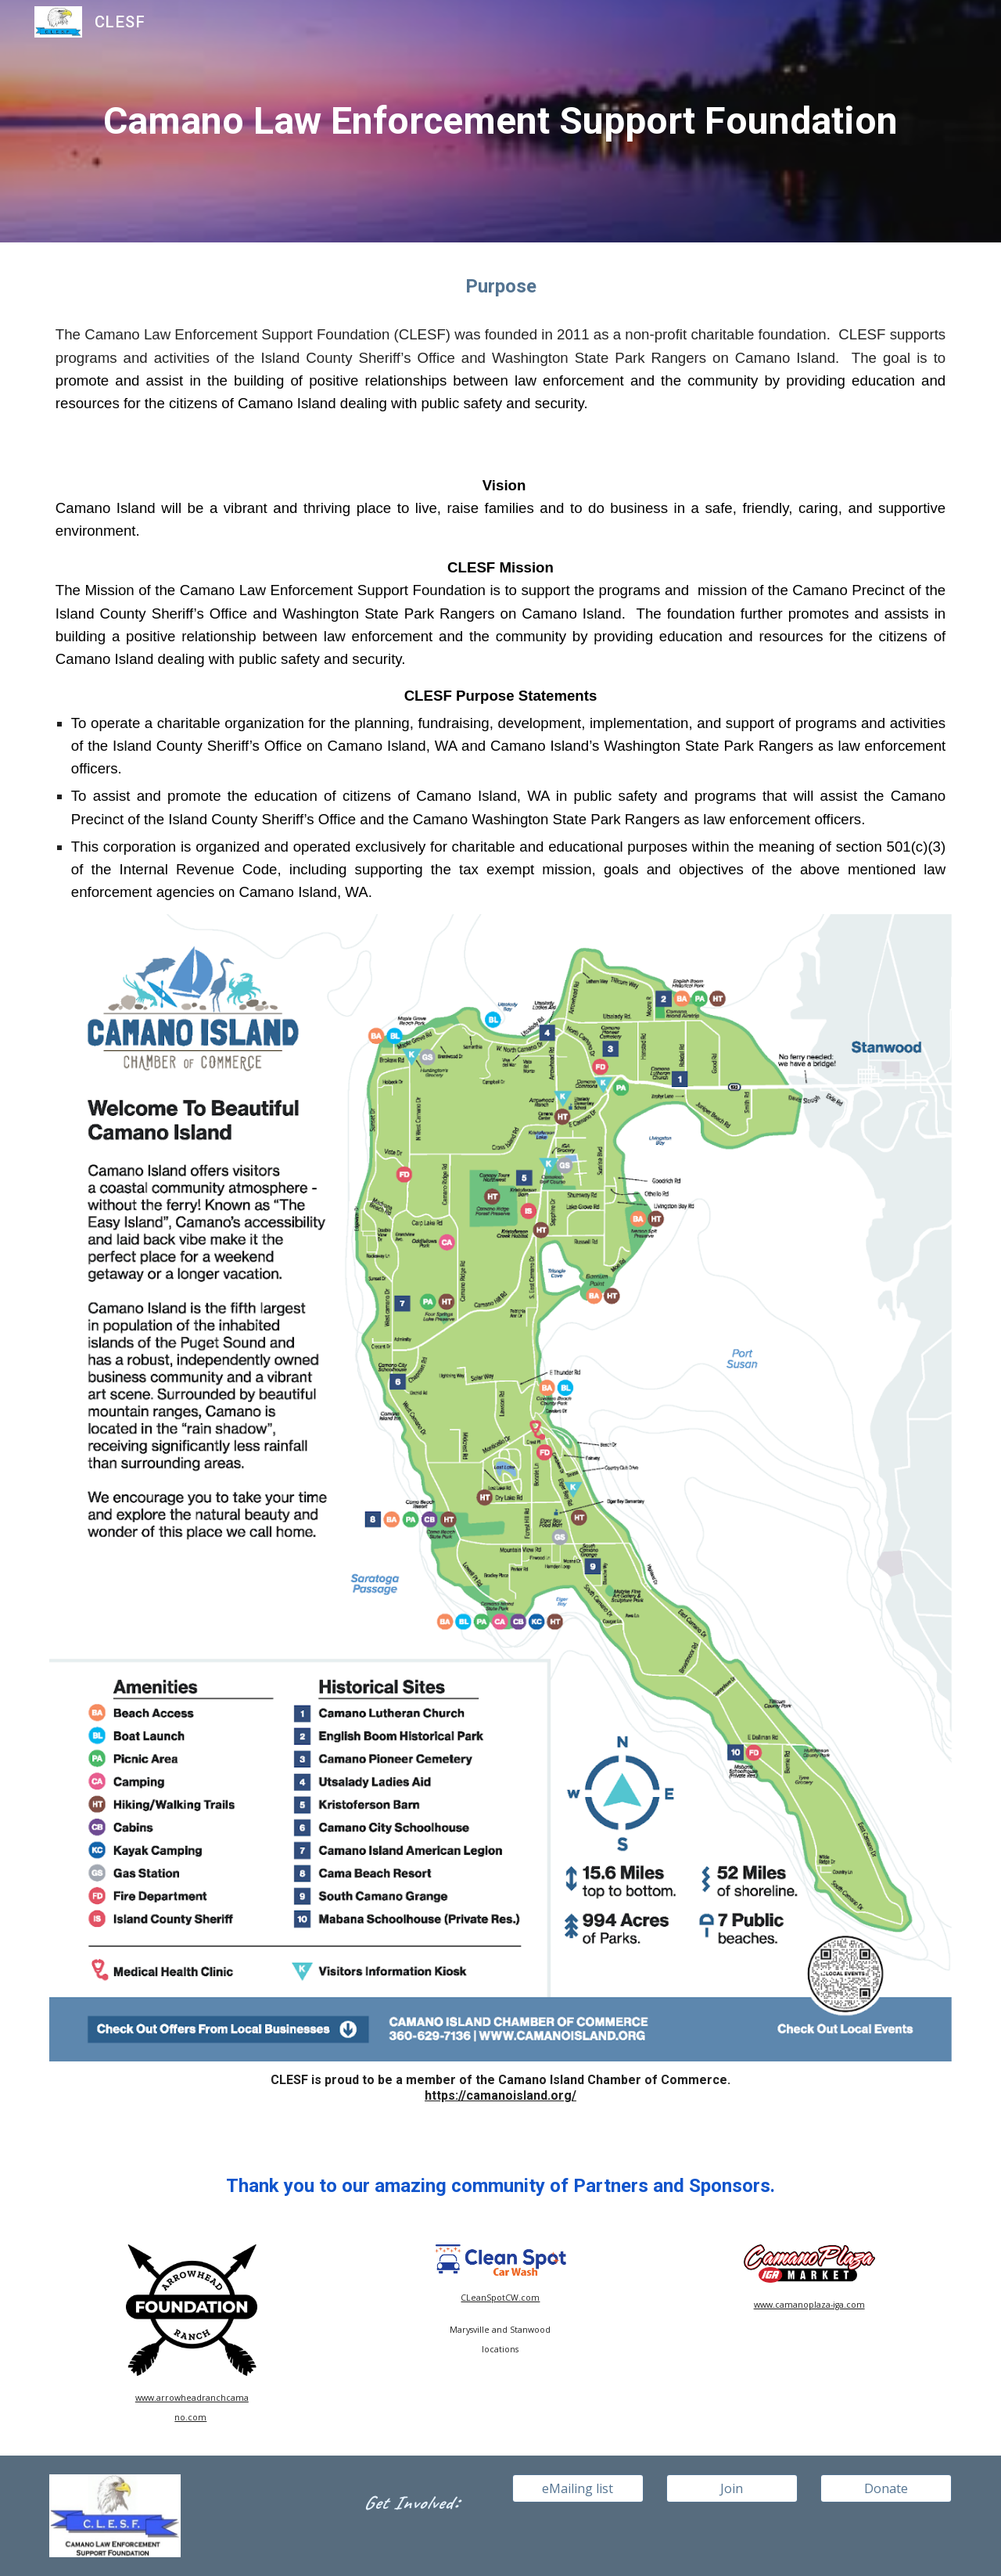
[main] (500, 121)
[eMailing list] (578, 2488)
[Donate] (886, 2488)
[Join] (732, 2488)
